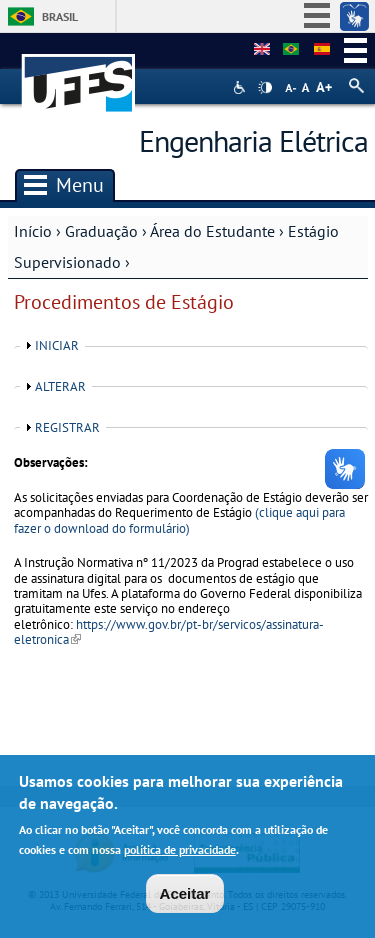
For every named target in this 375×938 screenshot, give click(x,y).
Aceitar (185, 899)
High (265, 88)
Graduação (101, 231)
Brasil (60, 16)
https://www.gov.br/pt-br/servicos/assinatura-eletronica (169, 632)
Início (33, 231)
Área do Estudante (212, 231)
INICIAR (57, 345)
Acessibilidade (241, 87)
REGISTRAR (67, 427)
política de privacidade (180, 855)
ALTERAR (60, 386)
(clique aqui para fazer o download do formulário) (179, 520)
